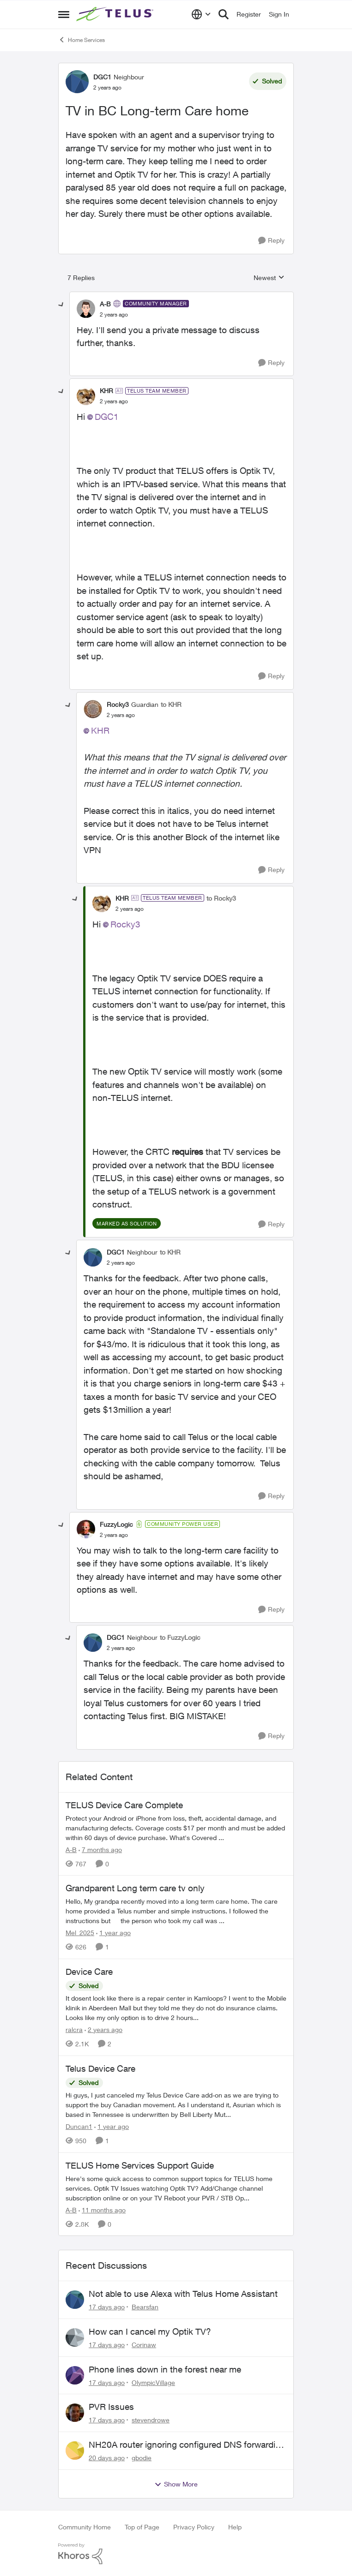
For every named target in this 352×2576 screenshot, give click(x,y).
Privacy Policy (193, 2527)
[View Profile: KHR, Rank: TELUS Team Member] (86, 396)
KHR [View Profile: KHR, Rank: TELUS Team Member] (106, 390)
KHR (100, 730)
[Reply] (271, 240)
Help (235, 2527)
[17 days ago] (107, 2307)
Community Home (84, 2527)
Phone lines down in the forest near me (165, 2369)
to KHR (171, 704)
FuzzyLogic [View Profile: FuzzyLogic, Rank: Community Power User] (116, 1524)
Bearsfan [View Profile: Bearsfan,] (145, 2307)
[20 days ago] (107, 2457)
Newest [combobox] (269, 278)
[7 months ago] (100, 1849)
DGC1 (107, 417)
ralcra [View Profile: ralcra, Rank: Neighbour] (74, 2029)
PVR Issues (111, 2407)
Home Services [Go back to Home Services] (81, 39)
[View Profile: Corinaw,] (75, 2337)
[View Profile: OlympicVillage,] (75, 2375)
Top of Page (142, 2527)
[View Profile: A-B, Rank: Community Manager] (86, 308)
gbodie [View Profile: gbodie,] (142, 2458)
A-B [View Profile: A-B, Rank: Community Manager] (105, 304)
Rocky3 (125, 924)
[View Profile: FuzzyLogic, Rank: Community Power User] (86, 1529)
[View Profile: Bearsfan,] (75, 2299)
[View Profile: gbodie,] (75, 2450)
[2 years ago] (103, 2029)
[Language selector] (201, 14)
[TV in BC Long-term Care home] (114, 315)
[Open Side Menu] (64, 14)
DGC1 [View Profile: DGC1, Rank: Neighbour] (102, 77)
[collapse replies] (61, 305)
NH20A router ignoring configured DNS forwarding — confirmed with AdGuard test (187, 2444)
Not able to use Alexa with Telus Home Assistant (183, 2294)
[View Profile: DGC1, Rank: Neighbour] (77, 81)
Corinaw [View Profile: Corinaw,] (144, 2345)
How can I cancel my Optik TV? (150, 2331)
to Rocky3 (221, 898)
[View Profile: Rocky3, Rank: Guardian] (93, 709)
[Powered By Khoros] (176, 2553)
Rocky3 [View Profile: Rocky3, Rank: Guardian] (118, 704)
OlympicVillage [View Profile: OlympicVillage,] (153, 2382)
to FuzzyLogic (180, 1637)
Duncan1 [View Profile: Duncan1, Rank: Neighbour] (79, 2126)
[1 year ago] (113, 1932)
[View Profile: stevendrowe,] (75, 2412)
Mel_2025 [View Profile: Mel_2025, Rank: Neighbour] (80, 1932)
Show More (176, 2484)
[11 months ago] (102, 2209)
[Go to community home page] (116, 14)
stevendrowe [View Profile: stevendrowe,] (151, 2420)
